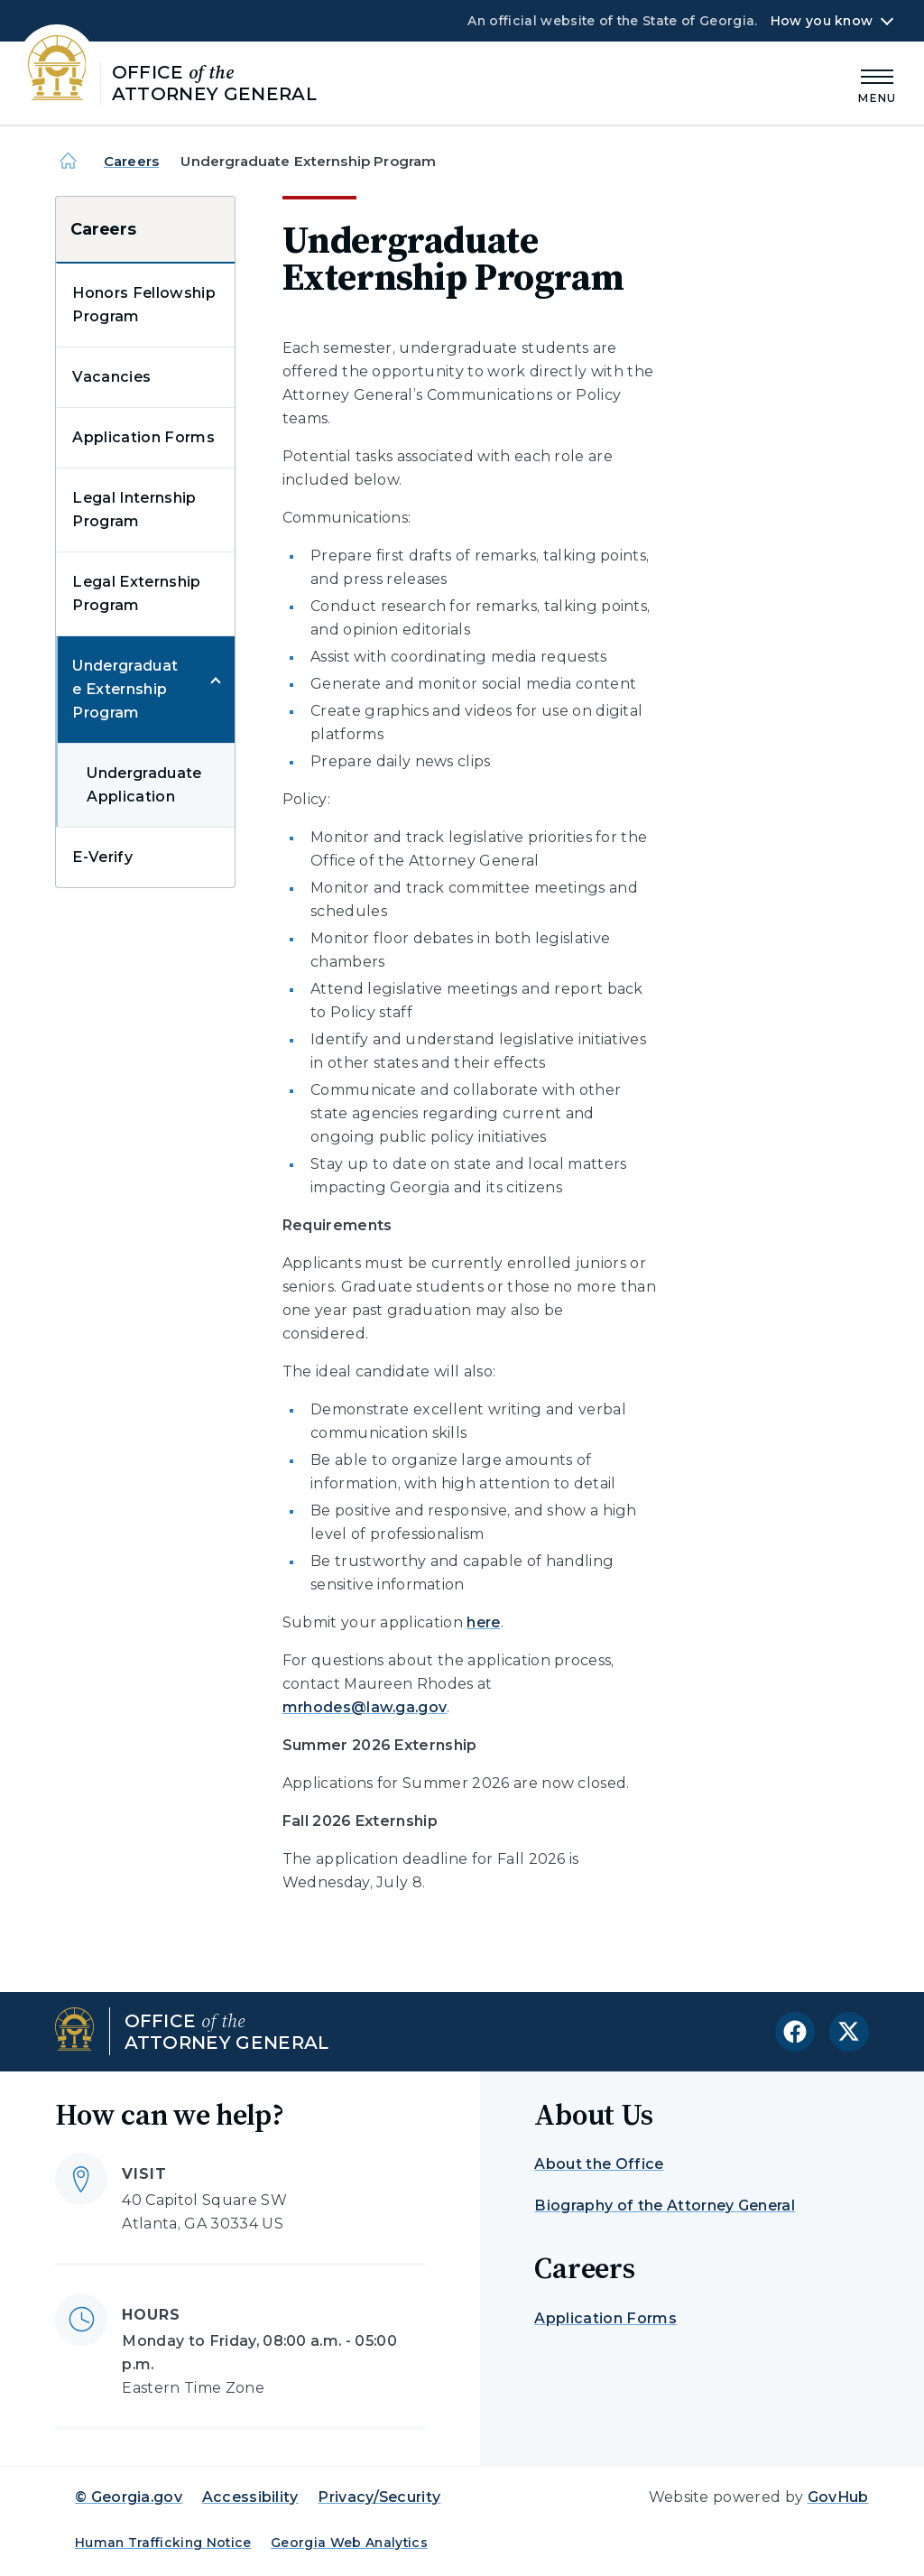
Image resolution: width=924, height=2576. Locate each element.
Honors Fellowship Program (143, 304)
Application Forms (143, 437)
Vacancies (111, 376)
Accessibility (250, 2497)
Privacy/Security (379, 2497)
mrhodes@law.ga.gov (365, 1707)
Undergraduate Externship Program (125, 689)
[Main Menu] (877, 83)
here (483, 1622)
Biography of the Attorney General (664, 2205)
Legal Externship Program (136, 593)
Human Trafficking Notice (163, 2542)
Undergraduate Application (144, 784)
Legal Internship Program (134, 509)
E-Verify (102, 857)
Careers (131, 161)
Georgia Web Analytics (349, 2542)
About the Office (598, 2164)
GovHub (838, 2497)
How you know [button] (822, 21)
